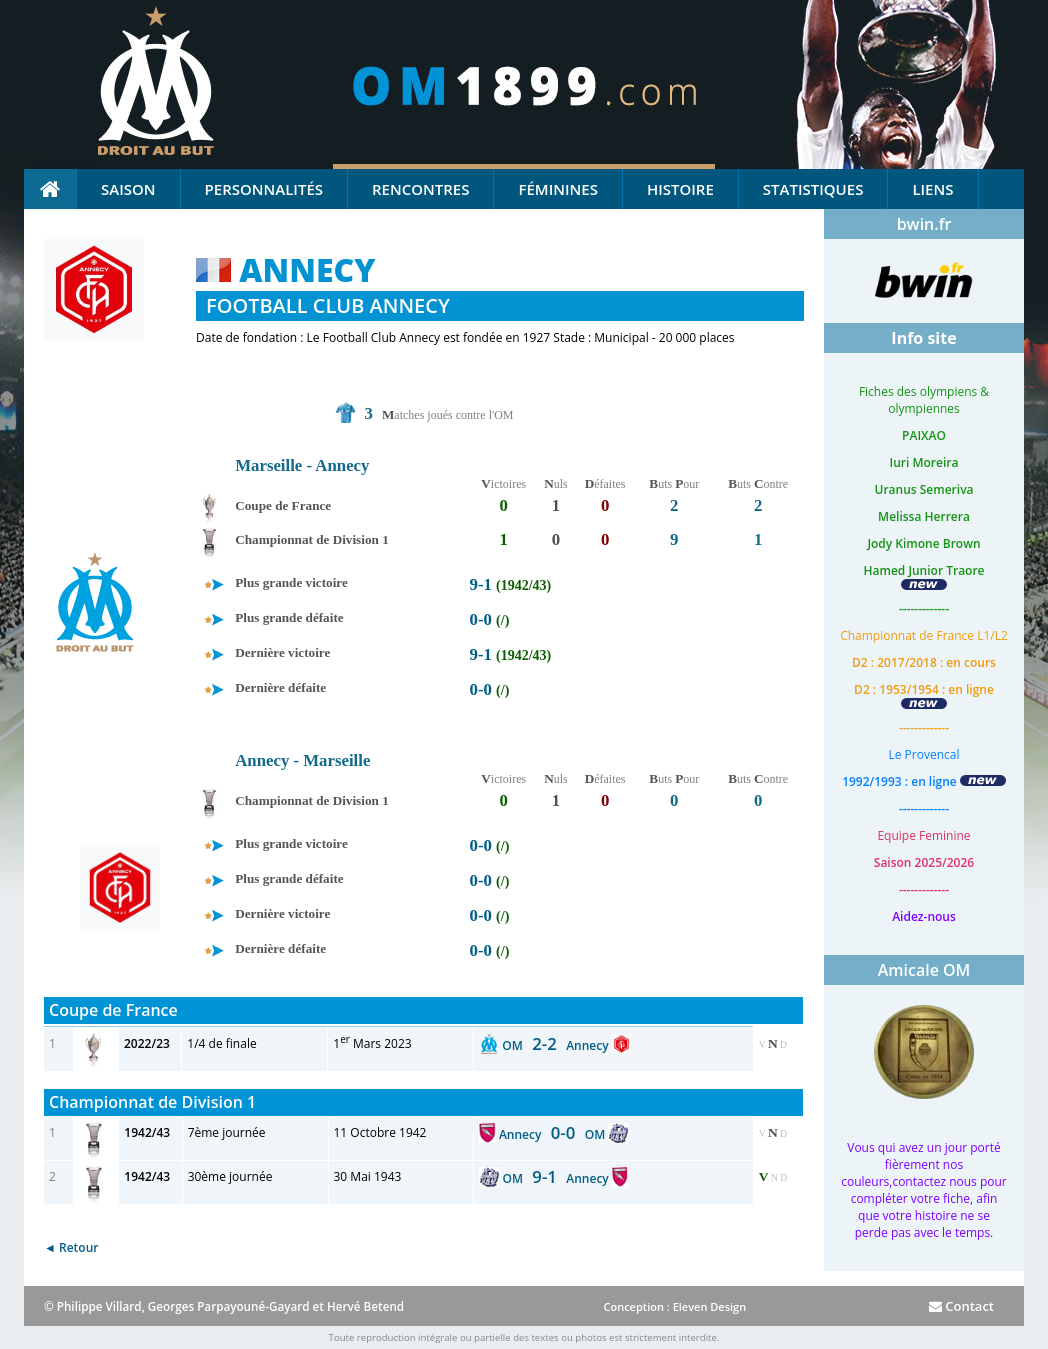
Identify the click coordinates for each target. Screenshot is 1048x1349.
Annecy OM (553, 1134)
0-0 (481, 619)
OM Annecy (556, 1045)
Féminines (557, 189)
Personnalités (264, 189)
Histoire (680, 189)
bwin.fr (924, 224)
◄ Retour (71, 1247)
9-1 (481, 584)
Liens (932, 189)
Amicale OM (924, 970)
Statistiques (813, 189)
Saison (128, 189)
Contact (961, 1306)
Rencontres (420, 189)
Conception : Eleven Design (674, 1306)
